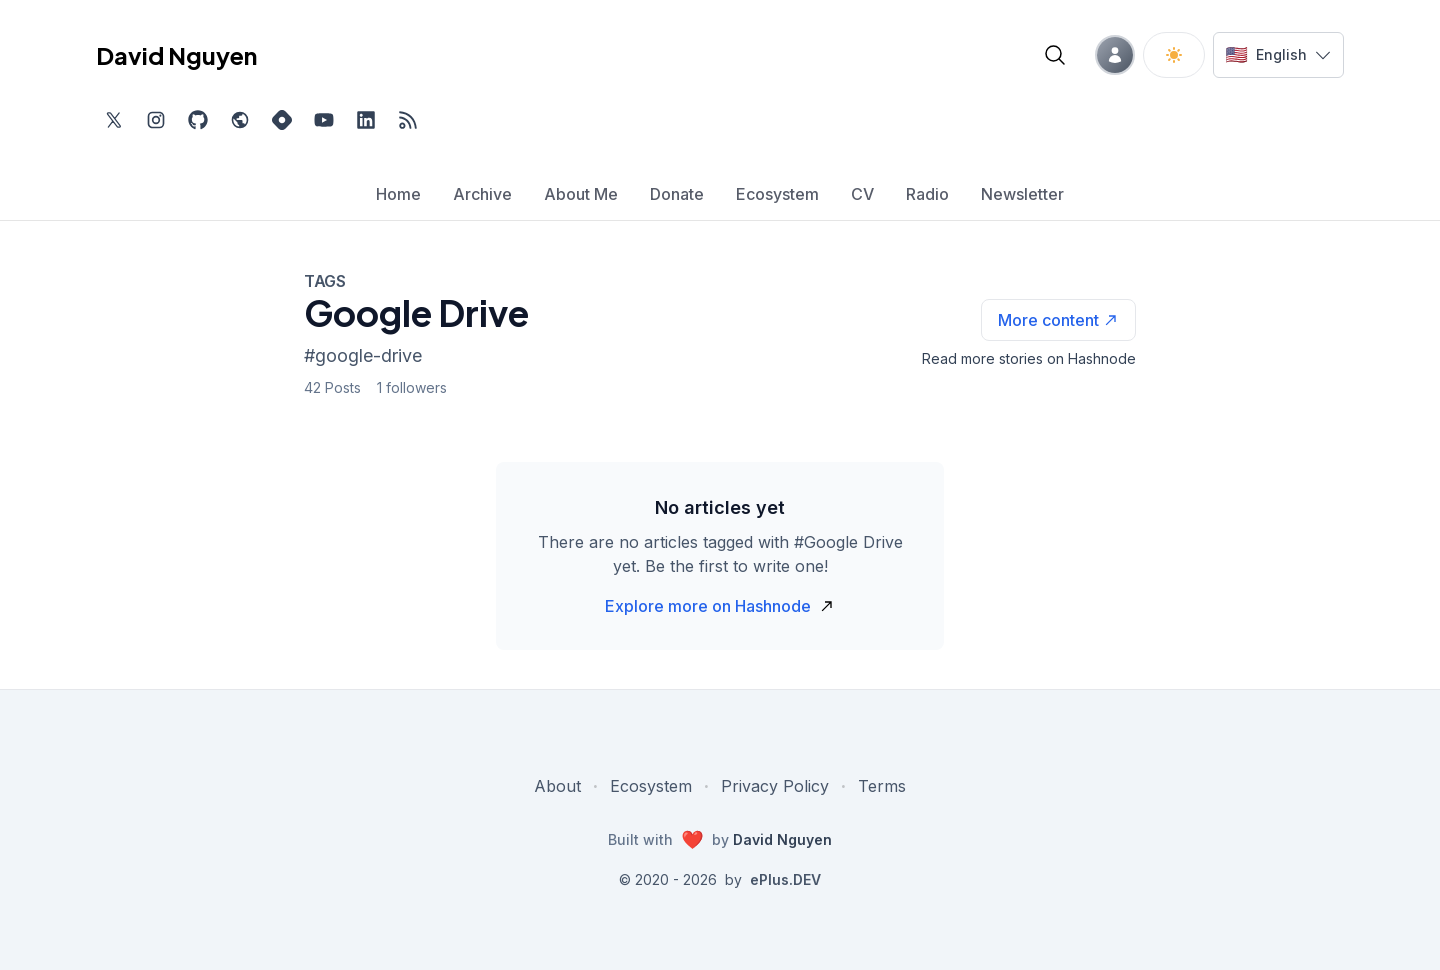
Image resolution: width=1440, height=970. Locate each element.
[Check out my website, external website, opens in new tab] (240, 120)
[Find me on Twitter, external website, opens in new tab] (114, 120)
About (557, 786)
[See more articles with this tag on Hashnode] (1058, 320)
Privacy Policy (775, 786)
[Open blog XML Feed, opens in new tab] (408, 120)
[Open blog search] (1055, 55)
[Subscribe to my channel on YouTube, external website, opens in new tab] (324, 120)
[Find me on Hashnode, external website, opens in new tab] (282, 120)
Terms (882, 786)
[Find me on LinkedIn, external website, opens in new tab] (366, 120)
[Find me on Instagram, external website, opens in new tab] (156, 120)
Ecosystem (651, 786)
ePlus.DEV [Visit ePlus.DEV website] (785, 879)
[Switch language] (1278, 55)
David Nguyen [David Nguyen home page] (176, 55)
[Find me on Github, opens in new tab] (198, 120)
